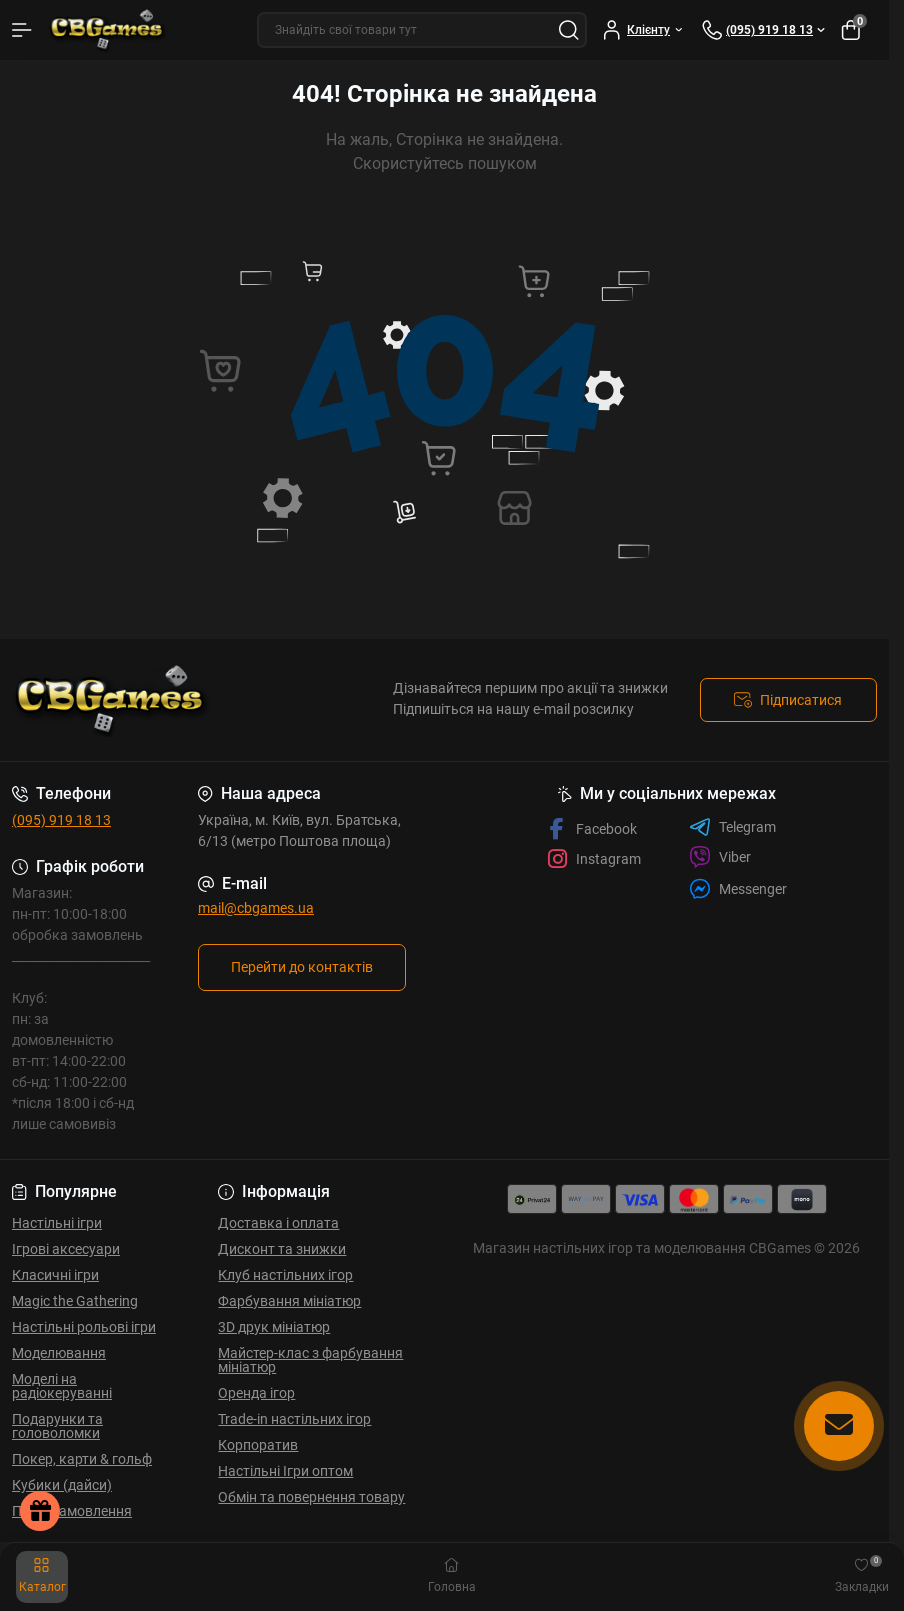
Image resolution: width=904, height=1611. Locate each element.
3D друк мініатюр (274, 1327)
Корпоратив (258, 1445)
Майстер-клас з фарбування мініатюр (310, 1360)
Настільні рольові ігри (84, 1327)
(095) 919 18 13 (61, 820)
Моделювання (59, 1353)
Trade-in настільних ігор (294, 1419)
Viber (720, 857)
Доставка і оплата (278, 1223)
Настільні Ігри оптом (285, 1471)
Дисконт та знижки (282, 1249)
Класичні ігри (55, 1275)
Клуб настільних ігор (285, 1275)
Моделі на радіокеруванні (62, 1386)
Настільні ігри (57, 1223)
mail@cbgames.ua (256, 908)
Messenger (738, 888)
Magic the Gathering (75, 1301)
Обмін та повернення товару (311, 1497)
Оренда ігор (256, 1393)
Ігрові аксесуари (66, 1249)
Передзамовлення (72, 1511)
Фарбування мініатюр (289, 1301)
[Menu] (22, 30)
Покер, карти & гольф (82, 1459)
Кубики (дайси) (62, 1485)
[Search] (569, 30)
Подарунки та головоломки (57, 1426)
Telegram (732, 827)
